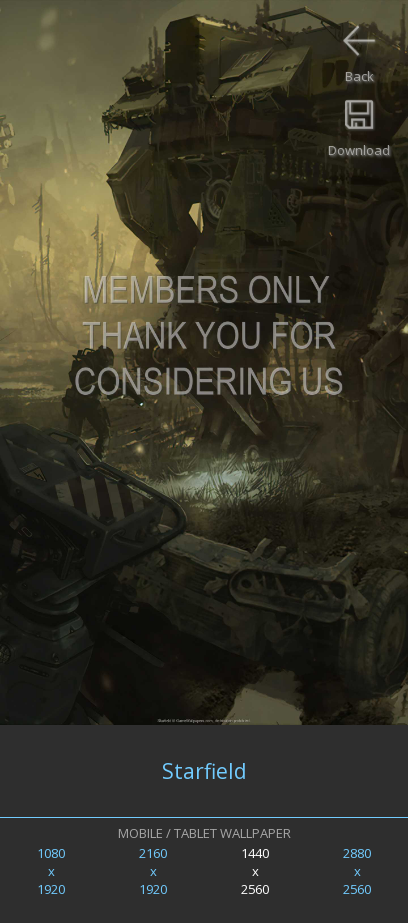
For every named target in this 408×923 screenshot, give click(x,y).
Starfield (204, 771)
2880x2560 (357, 871)
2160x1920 (153, 871)
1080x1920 (51, 871)
